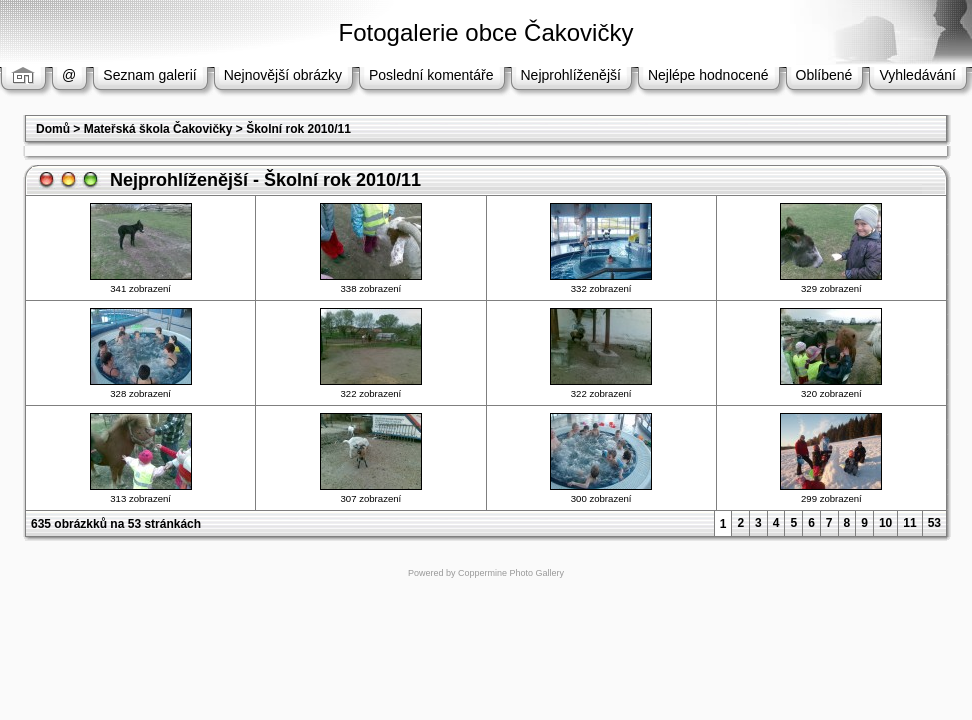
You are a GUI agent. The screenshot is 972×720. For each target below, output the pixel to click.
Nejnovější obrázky (283, 75)
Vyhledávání (917, 75)
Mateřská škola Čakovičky (158, 129)
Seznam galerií (149, 75)
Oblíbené (824, 75)
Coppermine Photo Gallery (511, 573)
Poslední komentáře (431, 75)
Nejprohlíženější (571, 75)
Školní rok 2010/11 (298, 129)
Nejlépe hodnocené (708, 75)
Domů (53, 129)
